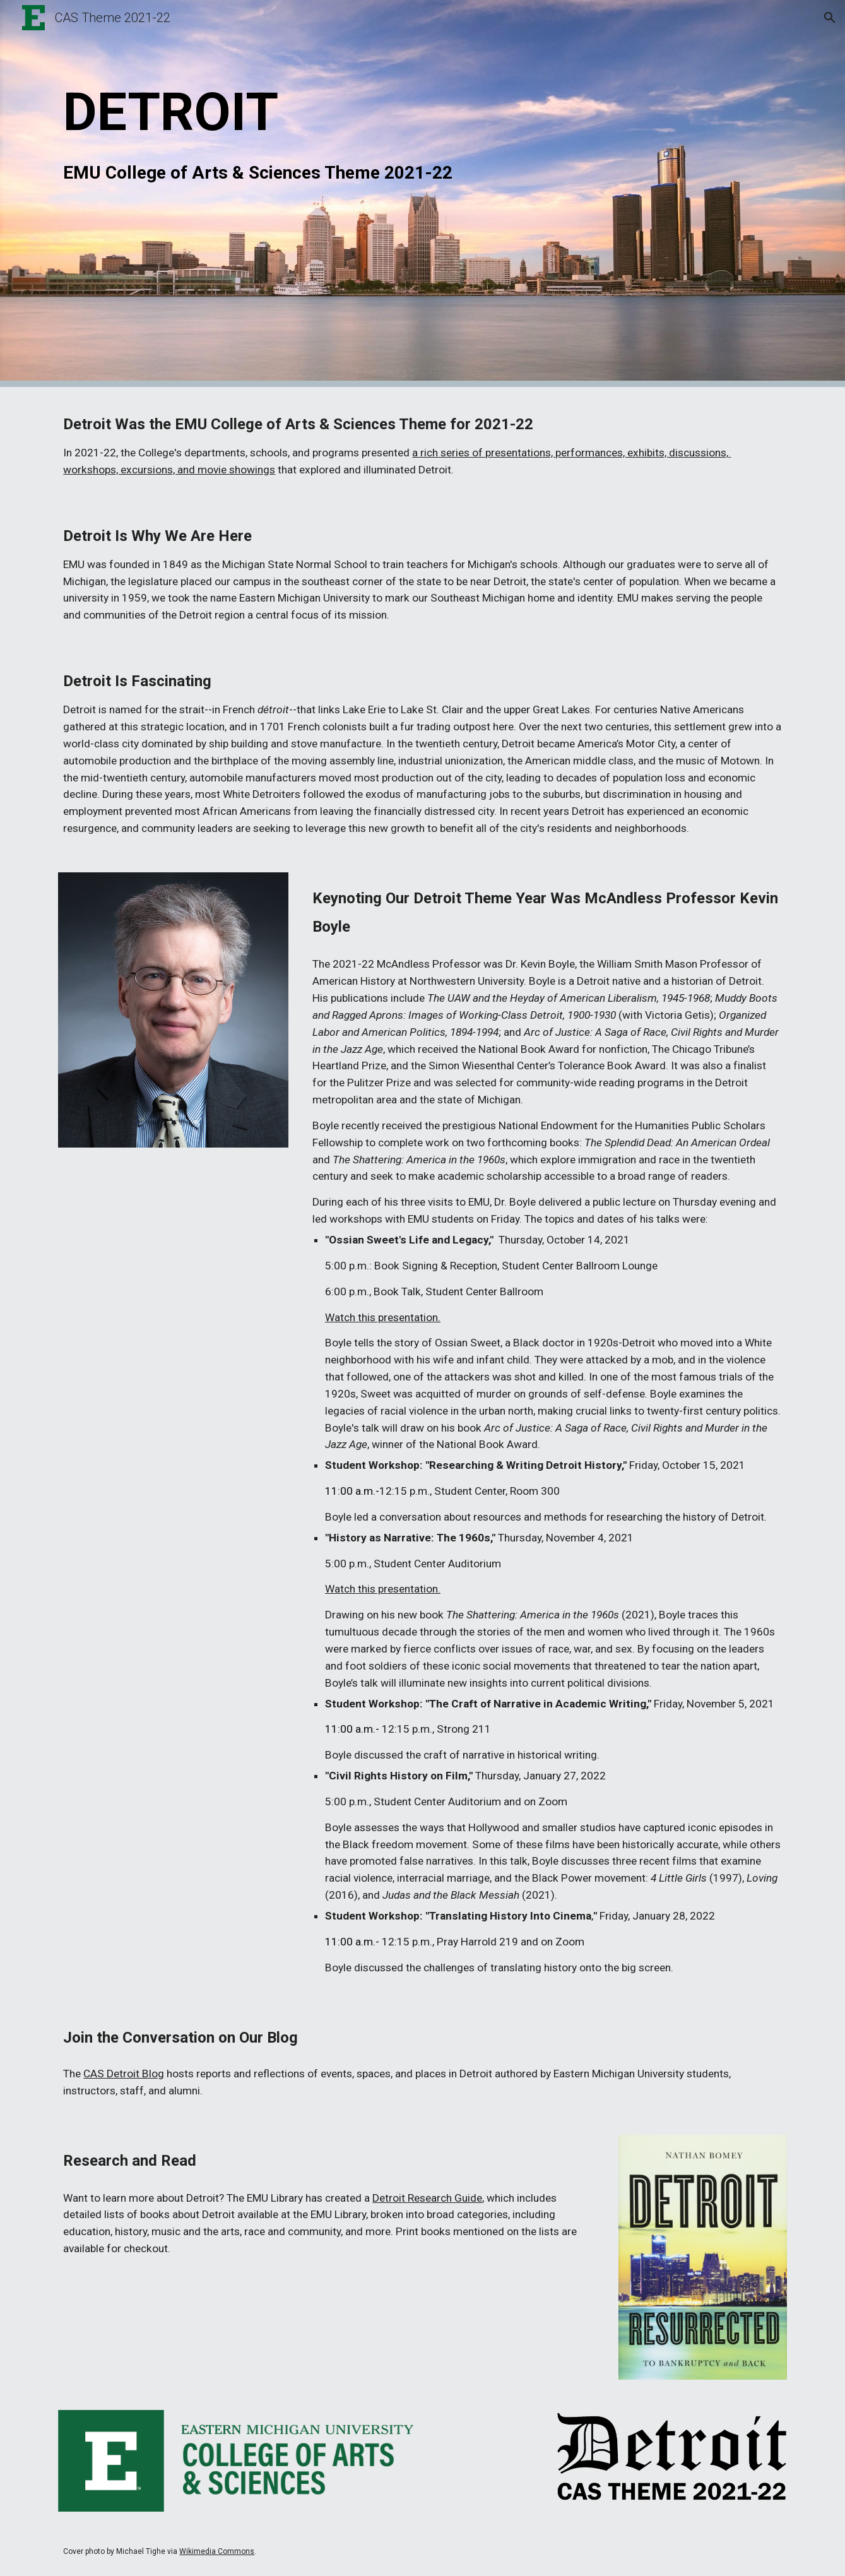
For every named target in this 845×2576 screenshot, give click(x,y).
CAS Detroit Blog (123, 2073)
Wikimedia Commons (216, 2551)
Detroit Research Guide (427, 2198)
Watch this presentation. (382, 1317)
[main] (422, 193)
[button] (830, 18)
